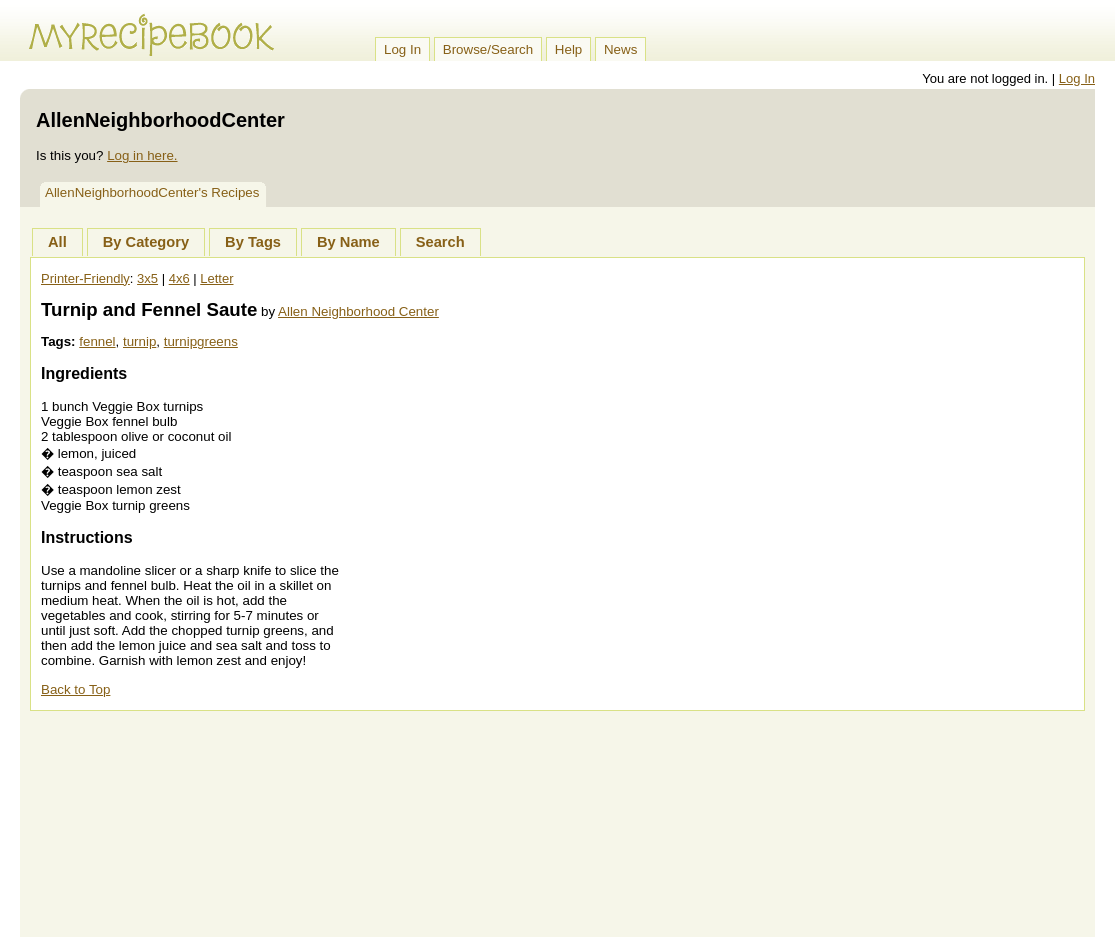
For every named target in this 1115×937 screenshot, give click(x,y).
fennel (97, 341)
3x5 (147, 278)
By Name (348, 242)
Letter (216, 278)
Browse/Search (488, 49)
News (620, 49)
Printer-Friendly (85, 278)
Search (440, 242)
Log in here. (142, 155)
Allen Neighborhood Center (358, 311)
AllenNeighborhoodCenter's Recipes (152, 192)
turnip (139, 341)
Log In (402, 49)
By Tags (253, 242)
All (57, 242)
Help (568, 49)
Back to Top (75, 689)
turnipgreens (201, 341)
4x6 (179, 278)
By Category (146, 242)
